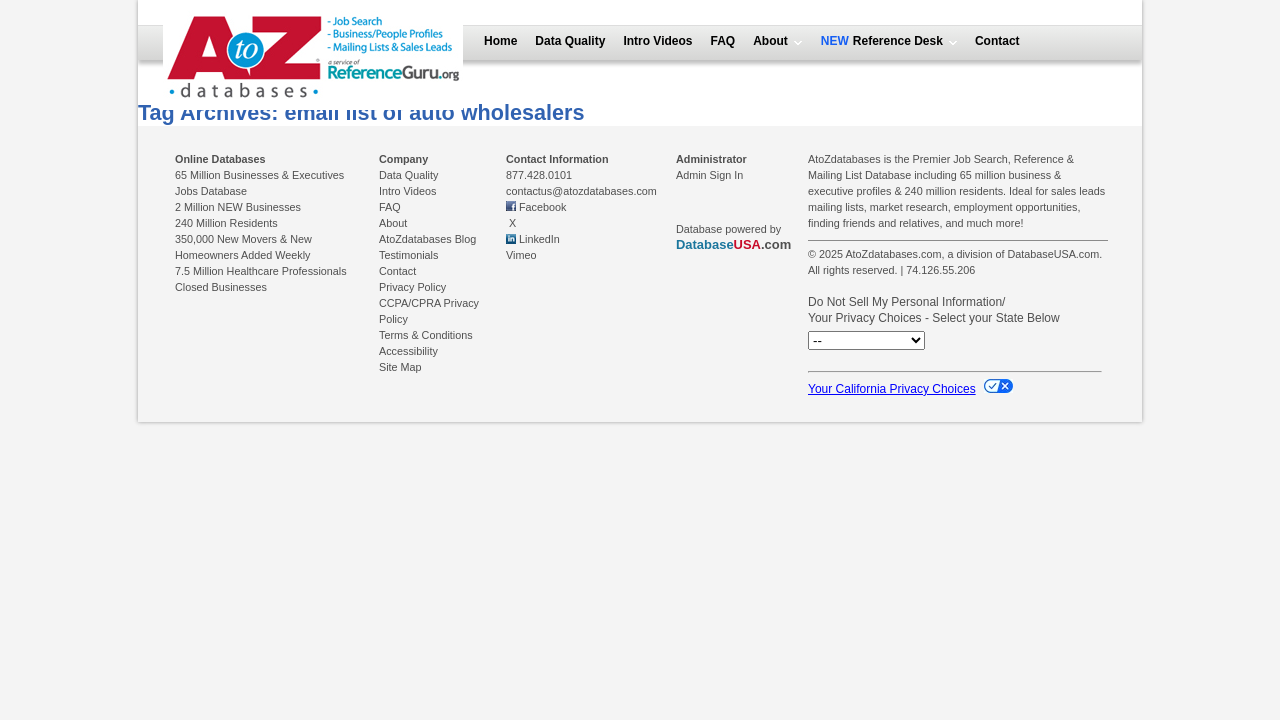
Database (705, 244)
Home (500, 41)
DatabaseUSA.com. (1054, 254)
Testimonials (408, 255)
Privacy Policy (412, 287)
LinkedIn (539, 239)
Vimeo (521, 255)
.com (733, 244)
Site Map (400, 367)
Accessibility (408, 351)
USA (747, 244)
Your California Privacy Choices (910, 389)
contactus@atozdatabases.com (581, 191)
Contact (997, 41)
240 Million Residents (226, 223)
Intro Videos (657, 41)
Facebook (542, 207)
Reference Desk (896, 41)
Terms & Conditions (426, 335)
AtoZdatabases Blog (427, 239)
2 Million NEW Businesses (238, 207)
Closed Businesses (221, 287)
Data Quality (570, 41)
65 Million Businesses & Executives (259, 175)
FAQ (723, 41)
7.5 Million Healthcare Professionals (261, 271)
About (770, 41)
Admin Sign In (709, 175)
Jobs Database (211, 191)
